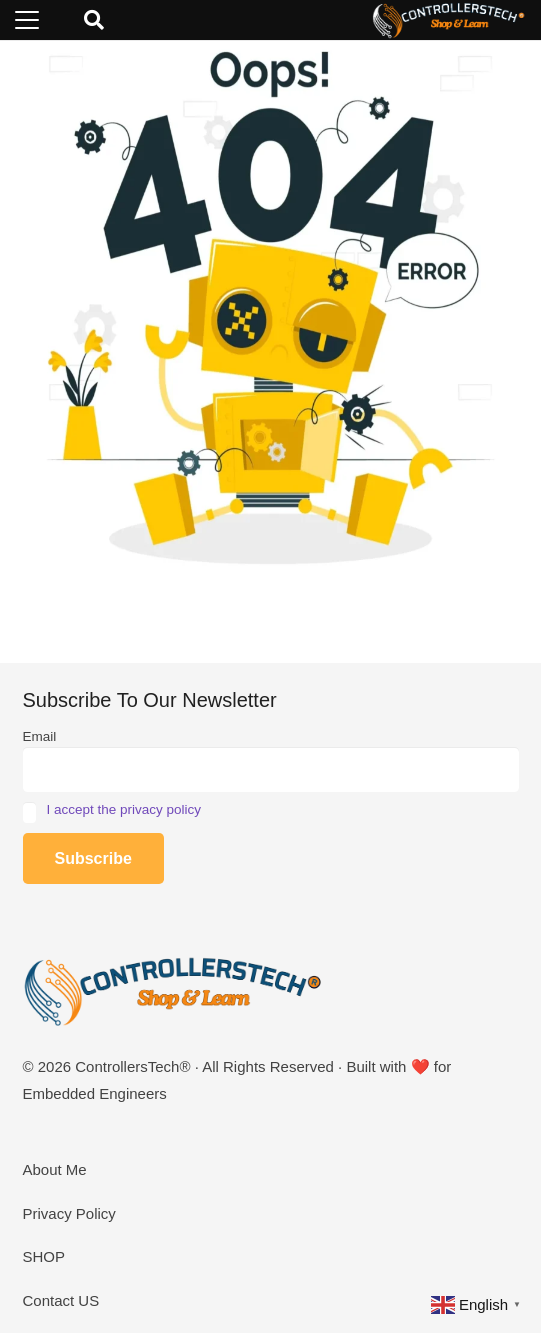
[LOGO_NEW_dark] (449, 20)
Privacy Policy (69, 1213)
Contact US (61, 1300)
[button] (27, 20)
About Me (55, 1169)
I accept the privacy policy (124, 809)
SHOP (44, 1256)
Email (40, 736)
